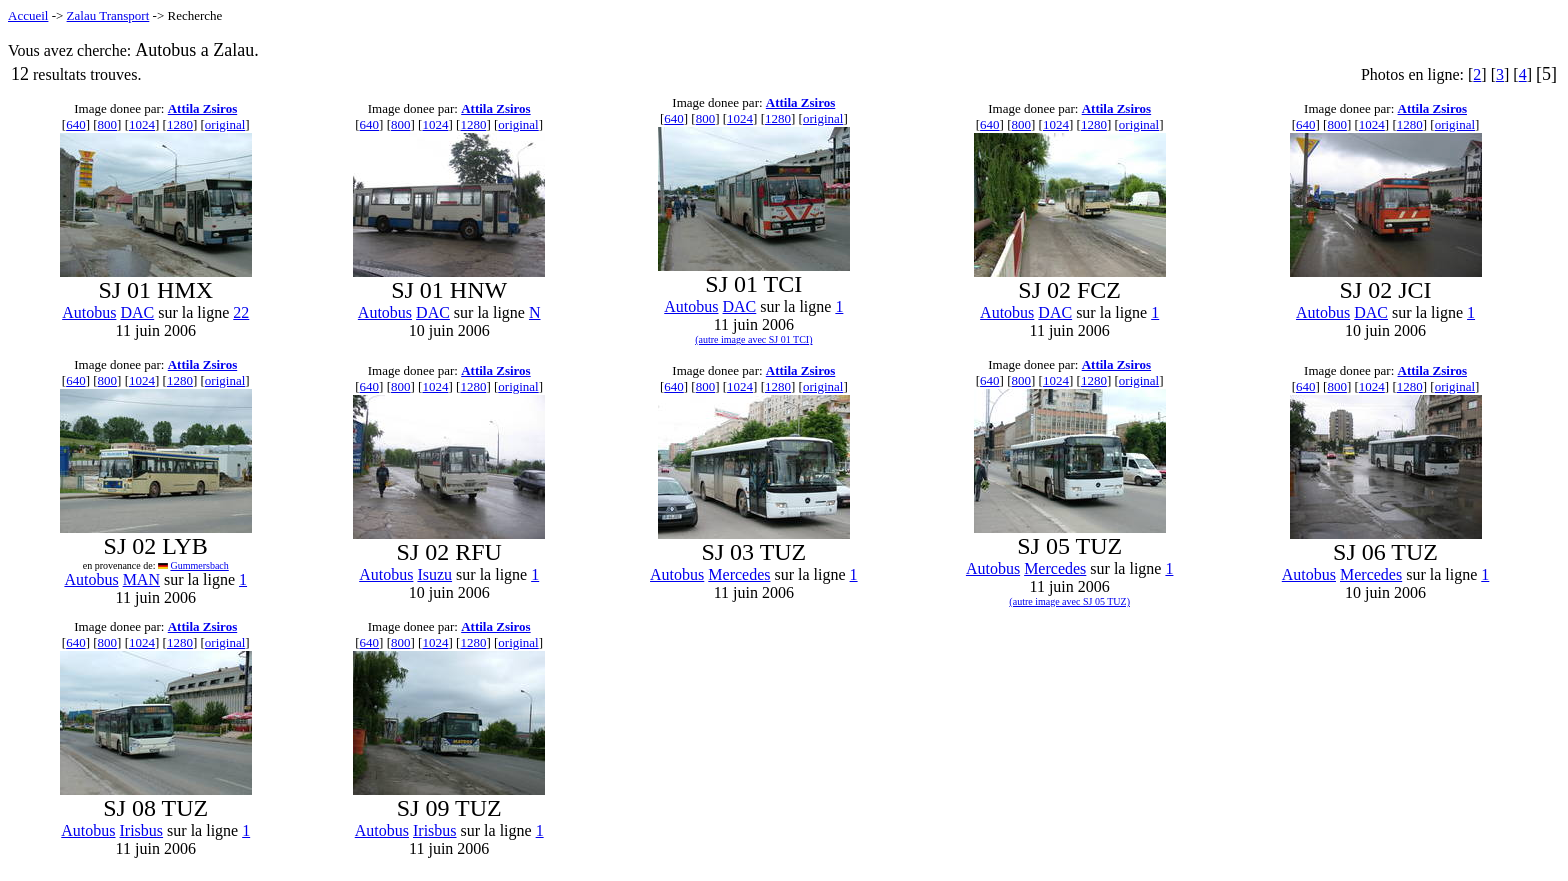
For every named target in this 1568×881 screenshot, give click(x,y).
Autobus (89, 312)
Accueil (28, 15)
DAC (137, 312)
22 (241, 312)
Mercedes (739, 574)
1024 (142, 124)
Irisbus (142, 830)
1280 (180, 124)
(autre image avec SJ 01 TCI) (753, 339)
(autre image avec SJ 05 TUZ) (1069, 601)
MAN (141, 579)
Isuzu (434, 574)
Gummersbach (199, 565)
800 (108, 124)
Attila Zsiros (202, 108)
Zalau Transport (108, 15)
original (225, 124)
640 (76, 124)
